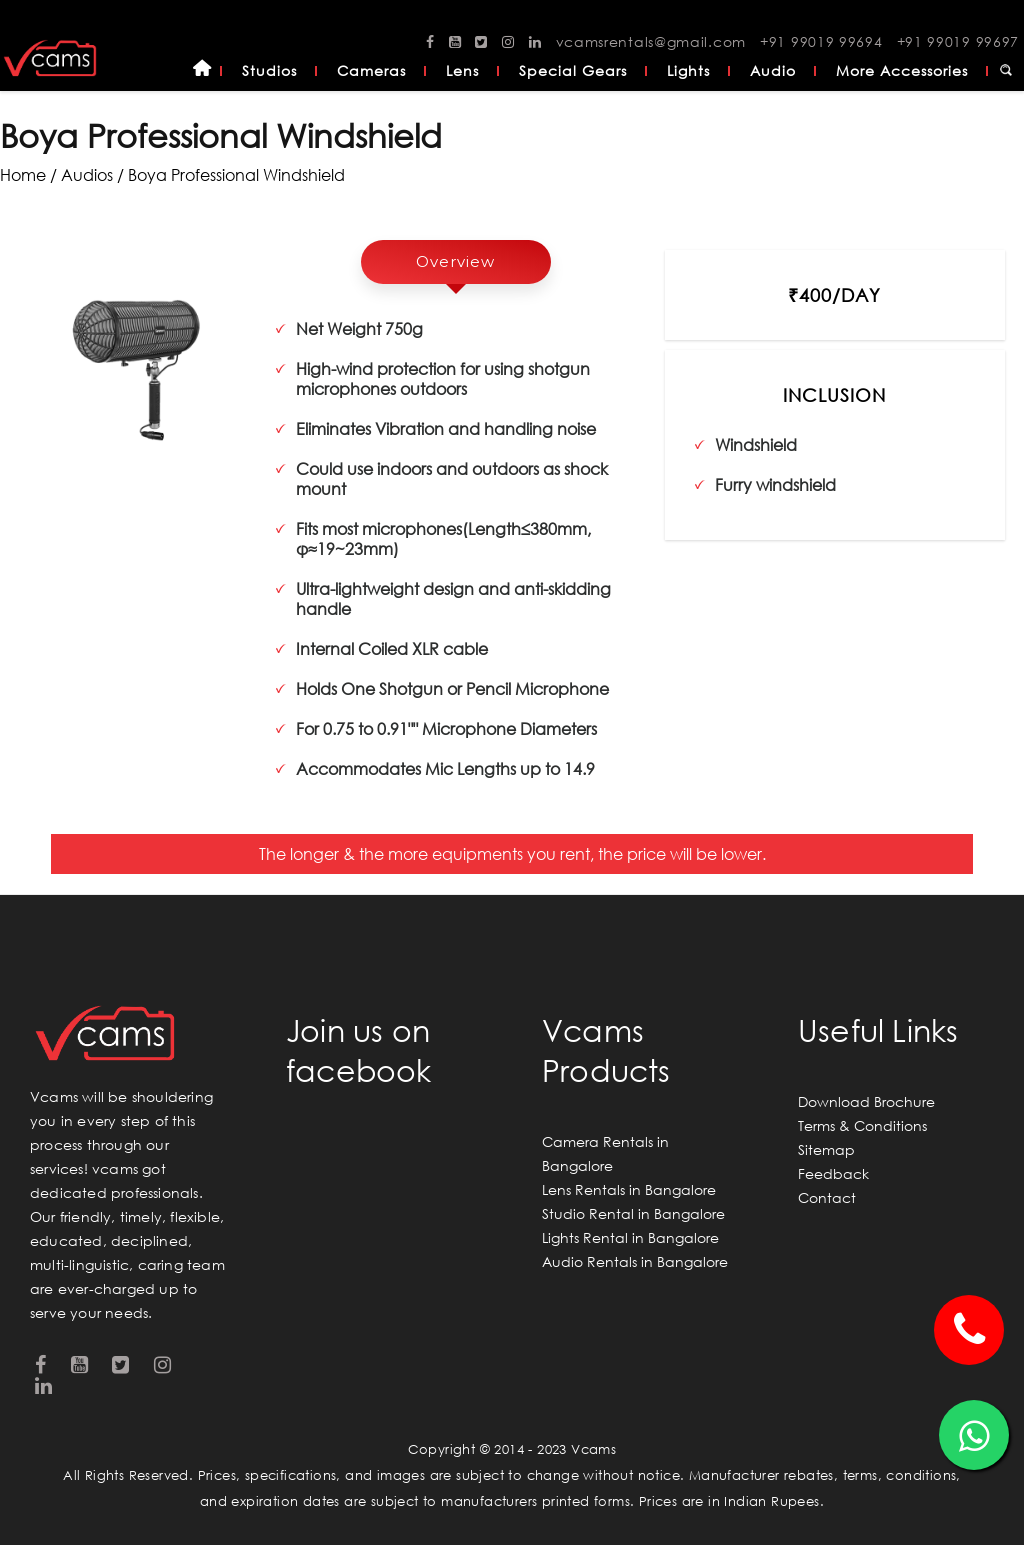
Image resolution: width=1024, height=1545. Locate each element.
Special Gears (573, 70)
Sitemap (826, 1149)
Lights (688, 70)
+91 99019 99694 (821, 41)
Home (202, 71)
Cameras (371, 70)
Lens (462, 70)
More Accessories (902, 70)
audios (87, 174)
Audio (773, 70)
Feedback (833, 1173)
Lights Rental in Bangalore (630, 1237)
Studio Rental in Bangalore (633, 1213)
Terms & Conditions (862, 1125)
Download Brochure (866, 1101)
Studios (269, 70)
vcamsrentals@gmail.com (651, 41)
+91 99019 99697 (958, 41)
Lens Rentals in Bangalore (629, 1189)
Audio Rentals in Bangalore (635, 1261)
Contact (827, 1197)
